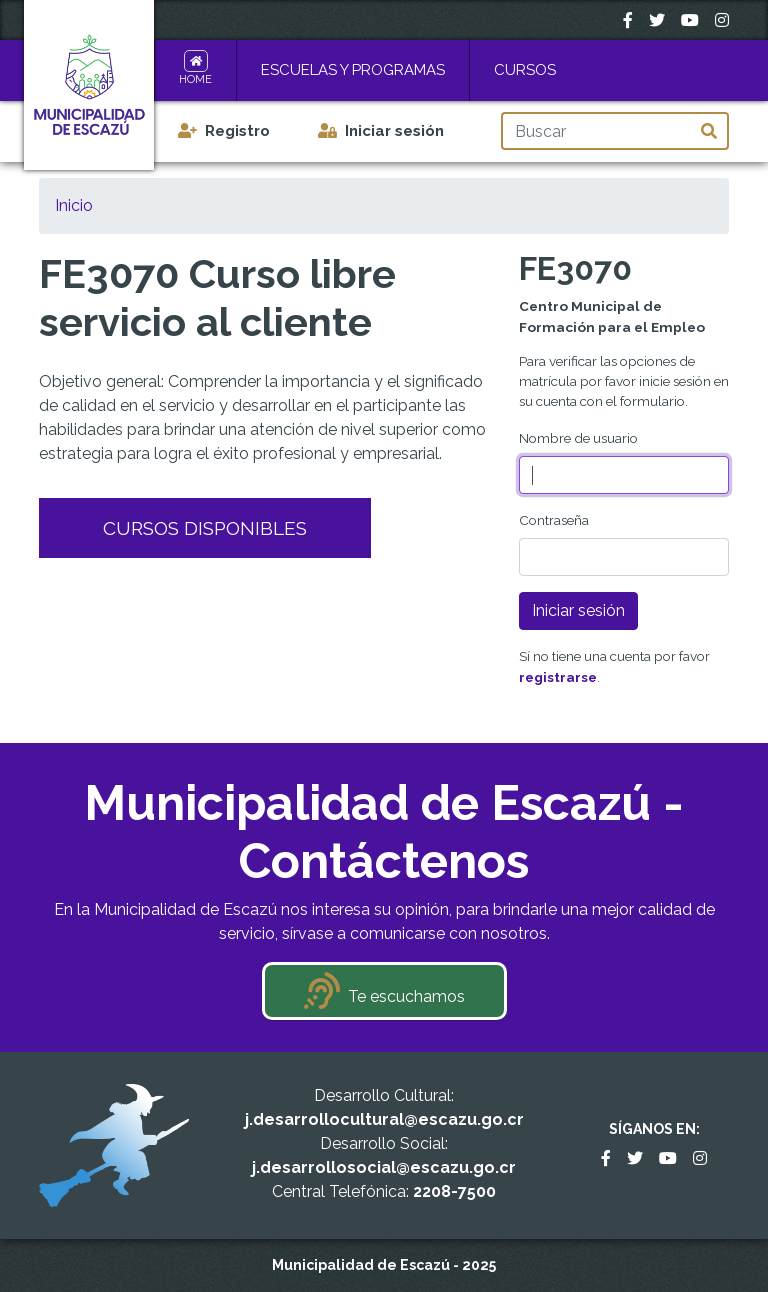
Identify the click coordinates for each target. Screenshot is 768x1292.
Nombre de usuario (578, 438)
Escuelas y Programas (353, 70)
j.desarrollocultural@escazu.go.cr (384, 1119)
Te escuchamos (406, 996)
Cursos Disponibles (205, 528)
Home (195, 79)
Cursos (525, 70)
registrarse (558, 677)
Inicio (74, 205)
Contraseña (554, 520)
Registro (237, 131)
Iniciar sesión (394, 131)
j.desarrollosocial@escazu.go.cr (384, 1167)
